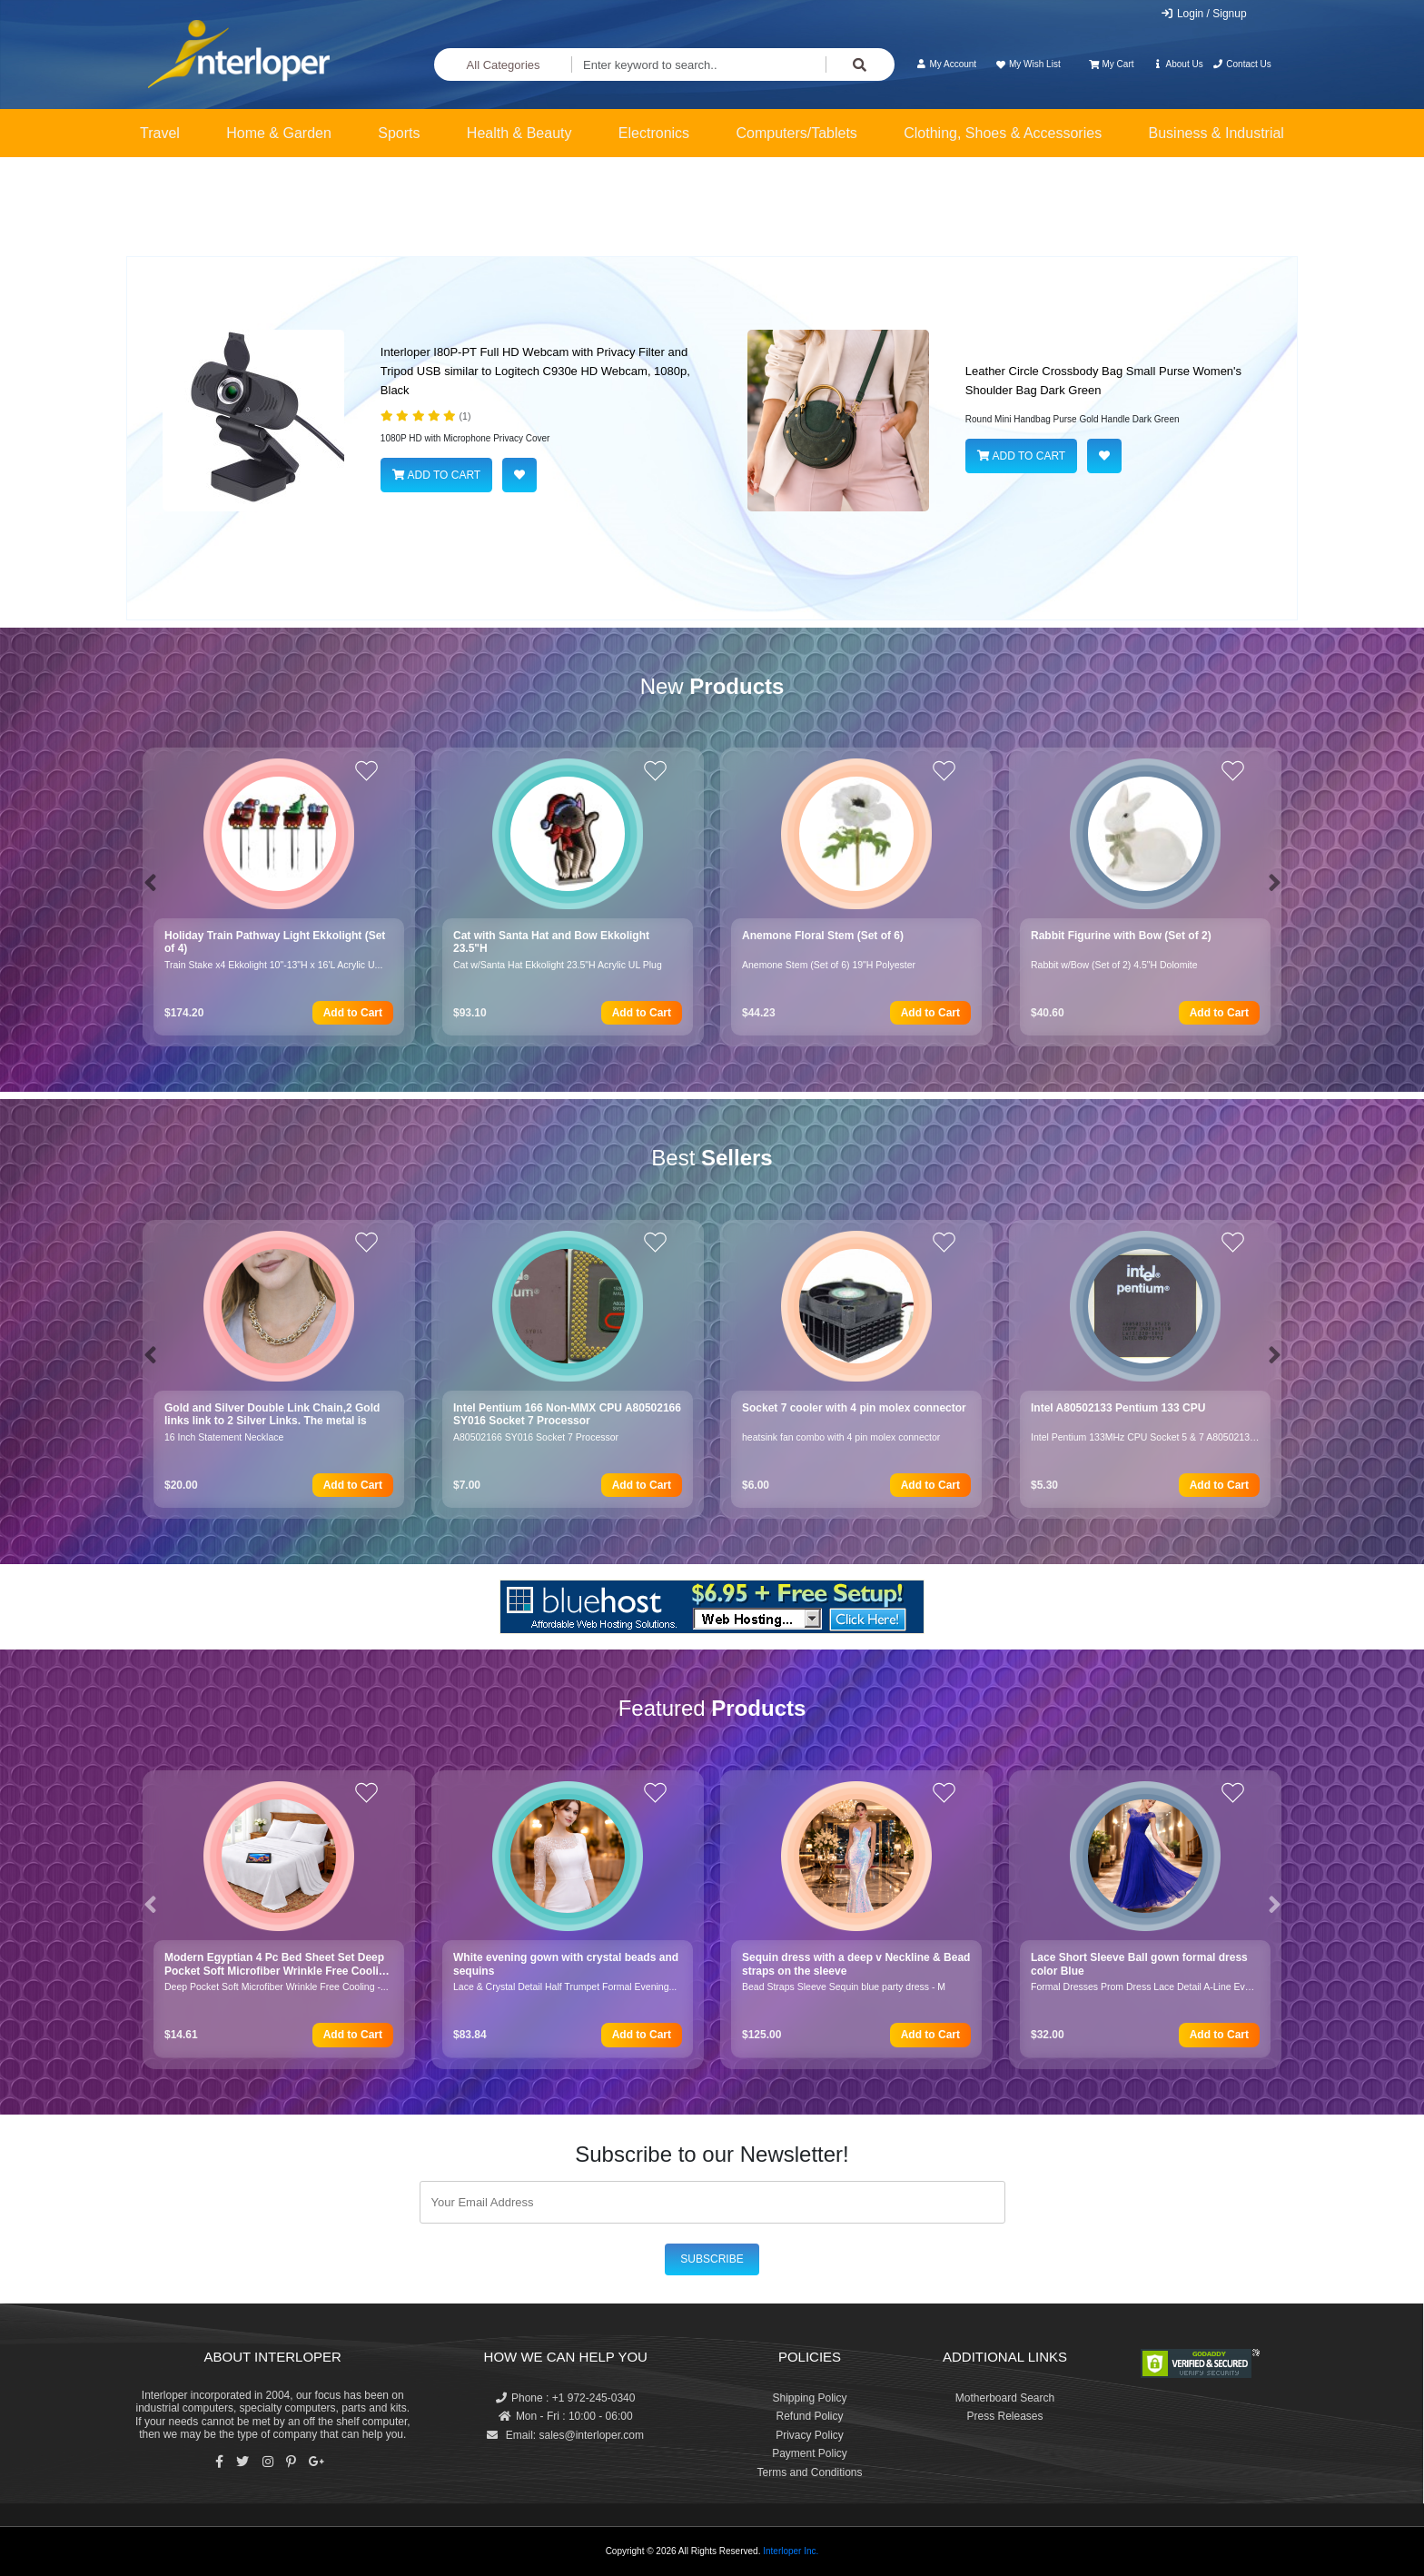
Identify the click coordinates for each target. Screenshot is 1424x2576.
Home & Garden (278, 133)
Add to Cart (352, 1012)
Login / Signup (1204, 13)
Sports (399, 133)
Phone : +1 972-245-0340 (565, 2398)
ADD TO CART (436, 475)
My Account (945, 64)
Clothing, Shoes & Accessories (1003, 133)
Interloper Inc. (790, 2551)
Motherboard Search (1004, 2398)
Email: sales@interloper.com (565, 2435)
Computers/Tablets (796, 133)
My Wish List (1027, 64)
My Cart (1111, 64)
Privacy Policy (810, 2435)
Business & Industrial (1216, 133)
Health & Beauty (519, 133)
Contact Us (1241, 64)
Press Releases (1004, 2416)
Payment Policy (809, 2453)
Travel (160, 133)
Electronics (653, 133)
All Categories (503, 65)
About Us (1177, 64)
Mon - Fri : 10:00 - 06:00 (566, 2416)
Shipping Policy (809, 2398)
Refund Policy (809, 2416)
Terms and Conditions (809, 2472)
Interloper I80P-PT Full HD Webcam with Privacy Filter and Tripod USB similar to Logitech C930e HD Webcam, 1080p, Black (535, 371)
